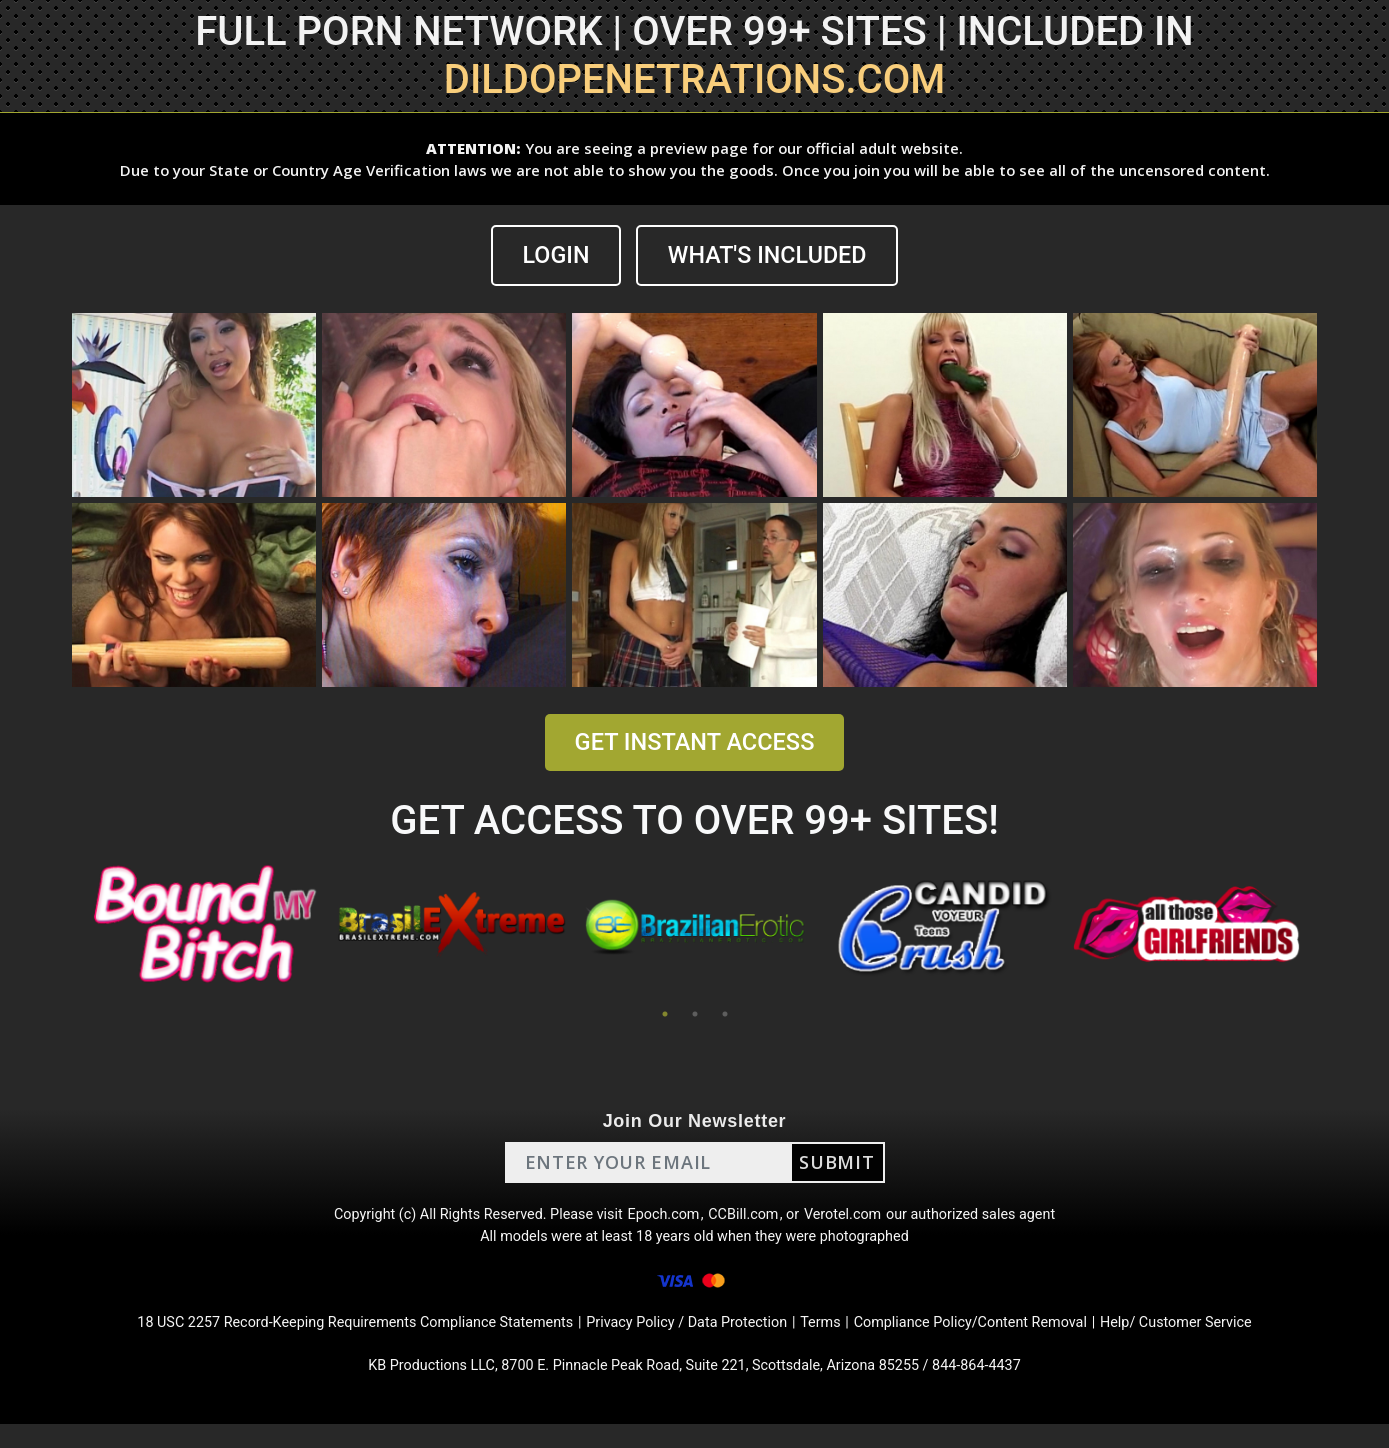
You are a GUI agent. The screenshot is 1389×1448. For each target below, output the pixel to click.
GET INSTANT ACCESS (694, 743)
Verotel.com (857, 1219)
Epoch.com (663, 1219)
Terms (834, 1339)
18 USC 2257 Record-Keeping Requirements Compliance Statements (322, 1339)
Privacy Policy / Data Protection (689, 1339)
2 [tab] (695, 1015)
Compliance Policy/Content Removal (999, 1339)
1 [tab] (665, 1015)
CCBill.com (749, 1219)
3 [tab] (725, 1015)
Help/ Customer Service (1225, 1339)
